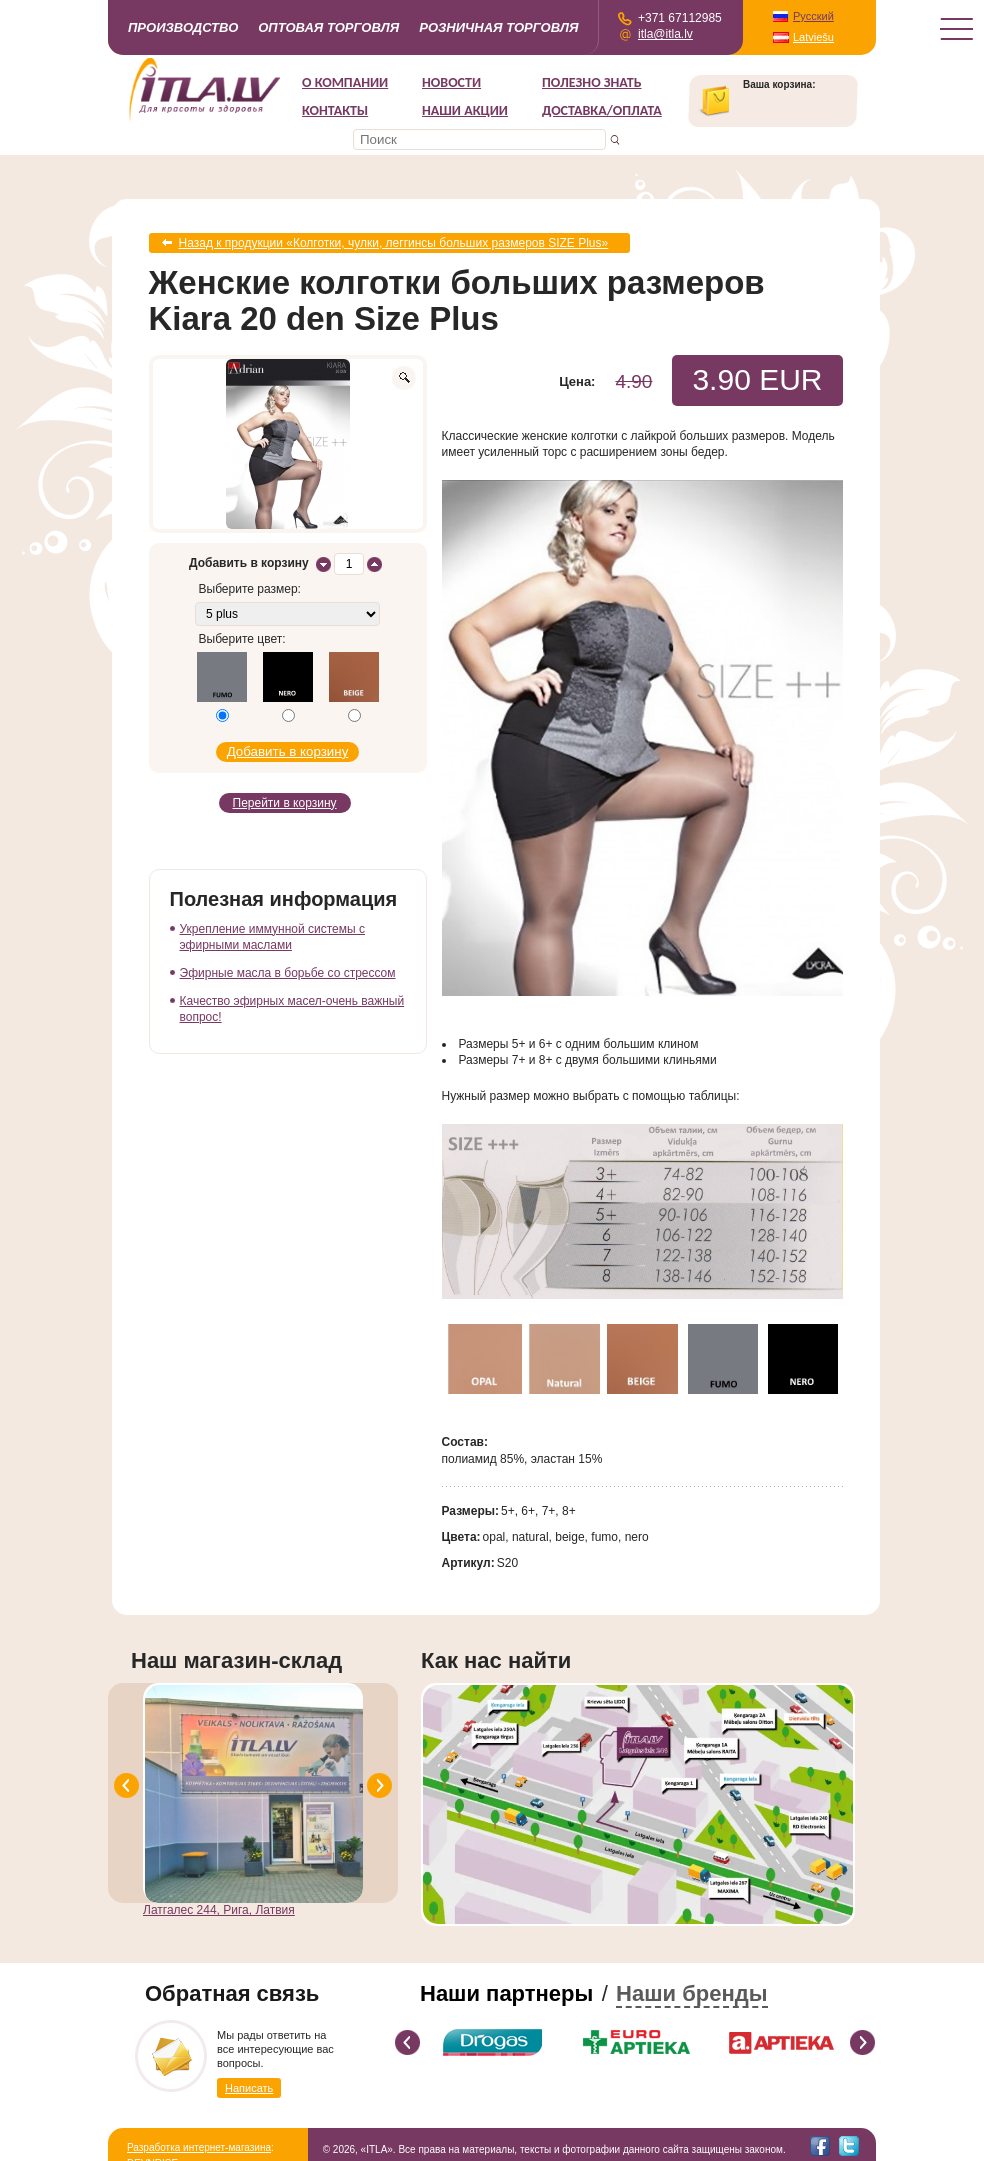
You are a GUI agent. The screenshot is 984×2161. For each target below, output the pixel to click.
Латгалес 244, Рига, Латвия (219, 1910)
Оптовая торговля (328, 27)
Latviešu (813, 37)
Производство (183, 27)
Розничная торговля (498, 27)
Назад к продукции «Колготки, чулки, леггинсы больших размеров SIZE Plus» (394, 243)
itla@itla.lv (665, 34)
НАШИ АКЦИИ (465, 110)
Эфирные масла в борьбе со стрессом (288, 973)
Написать (249, 2088)
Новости (451, 82)
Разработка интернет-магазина (199, 2147)
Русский (813, 16)
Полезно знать (592, 82)
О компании (345, 82)
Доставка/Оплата (602, 110)
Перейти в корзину (285, 803)
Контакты (335, 110)
